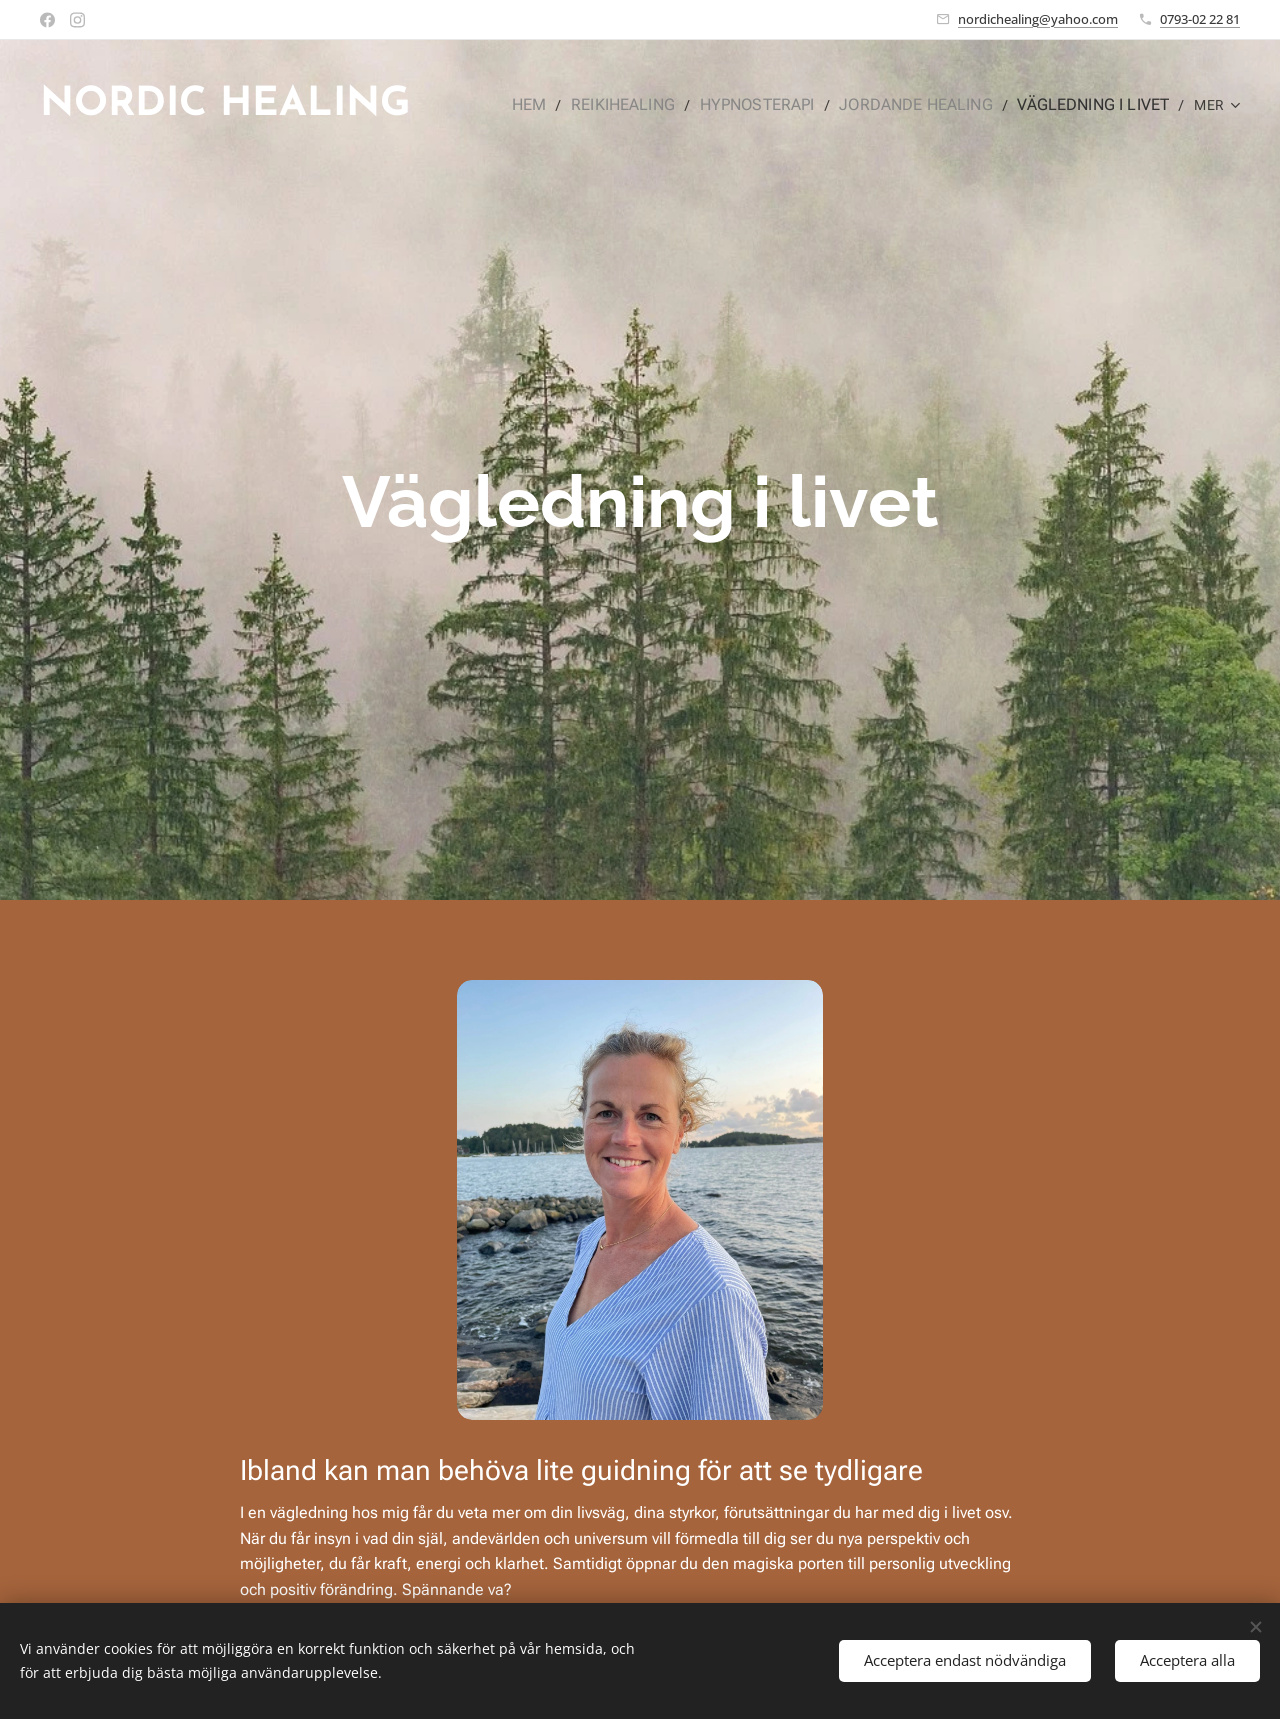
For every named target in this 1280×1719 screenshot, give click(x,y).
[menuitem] (560, 105)
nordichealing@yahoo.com (1038, 19)
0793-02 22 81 (1200, 19)
